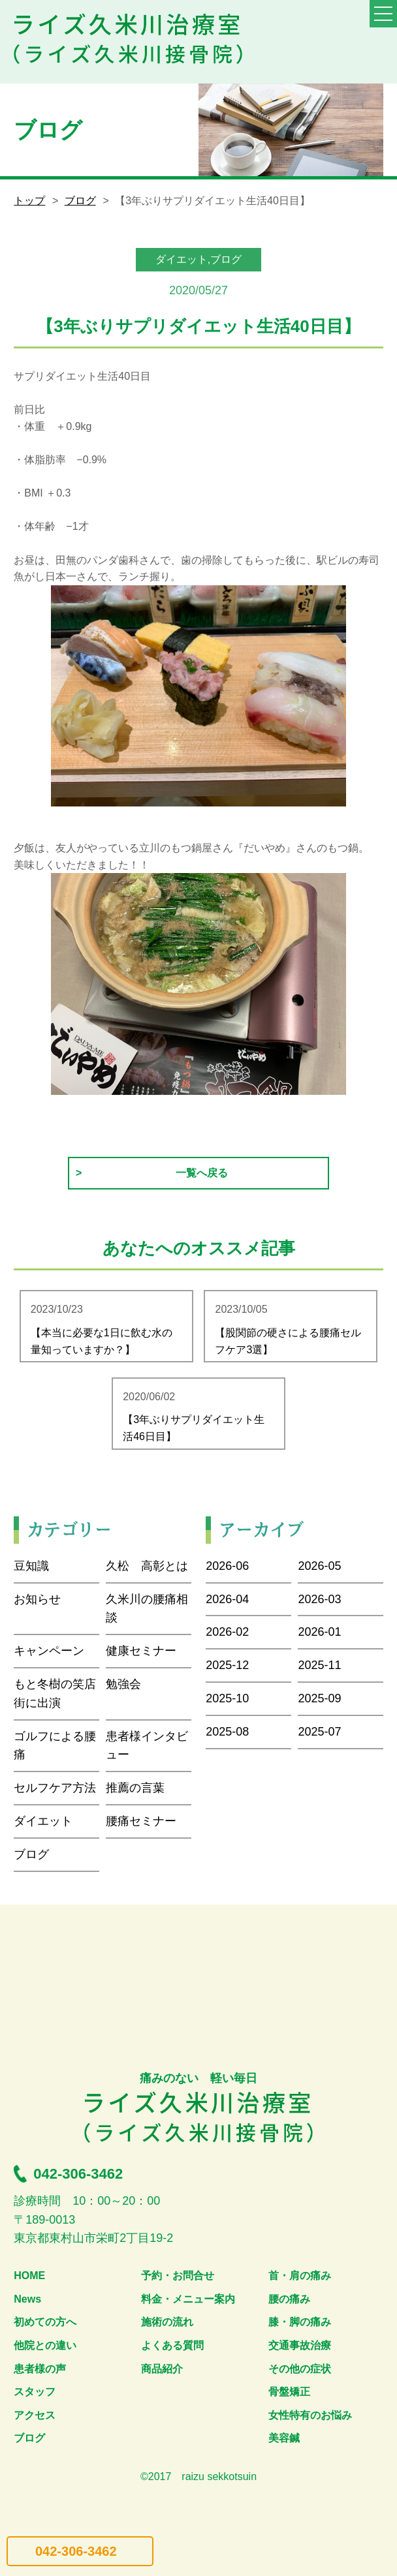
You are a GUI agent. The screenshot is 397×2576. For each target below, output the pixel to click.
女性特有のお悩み (310, 2415)
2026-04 (227, 1599)
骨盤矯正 (289, 2391)
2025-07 (319, 1731)
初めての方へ (45, 2321)
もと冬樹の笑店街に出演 (55, 1694)
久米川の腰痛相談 (147, 1609)
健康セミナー (141, 1650)
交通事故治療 (299, 2345)
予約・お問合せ (177, 2275)
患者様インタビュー (147, 1746)
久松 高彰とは (147, 1565)
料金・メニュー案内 (188, 2299)
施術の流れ (167, 2321)
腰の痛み (289, 2299)
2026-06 (227, 1565)
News (27, 2299)
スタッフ (35, 2391)
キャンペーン (49, 1650)
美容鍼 (284, 2438)
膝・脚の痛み (299, 2321)
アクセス (35, 2415)
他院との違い (45, 2345)
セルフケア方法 (55, 1787)
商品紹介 (162, 2368)
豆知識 (31, 1565)
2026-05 (319, 1565)
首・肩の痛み (299, 2275)
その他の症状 (299, 2368)
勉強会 (123, 1684)
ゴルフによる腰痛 (55, 1746)
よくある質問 (172, 2345)
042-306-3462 (76, 2551)
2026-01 (319, 1631)
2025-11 (319, 1665)
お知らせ (37, 1599)
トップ (29, 200)
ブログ (80, 200)
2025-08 (227, 1731)
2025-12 (227, 1665)
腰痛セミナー (141, 1821)
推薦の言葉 (135, 1787)
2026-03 (319, 1599)
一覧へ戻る (202, 1172)
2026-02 (227, 1631)
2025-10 (227, 1698)
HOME (29, 2275)
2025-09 (319, 1698)
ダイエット (43, 1821)
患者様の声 (40, 2368)
